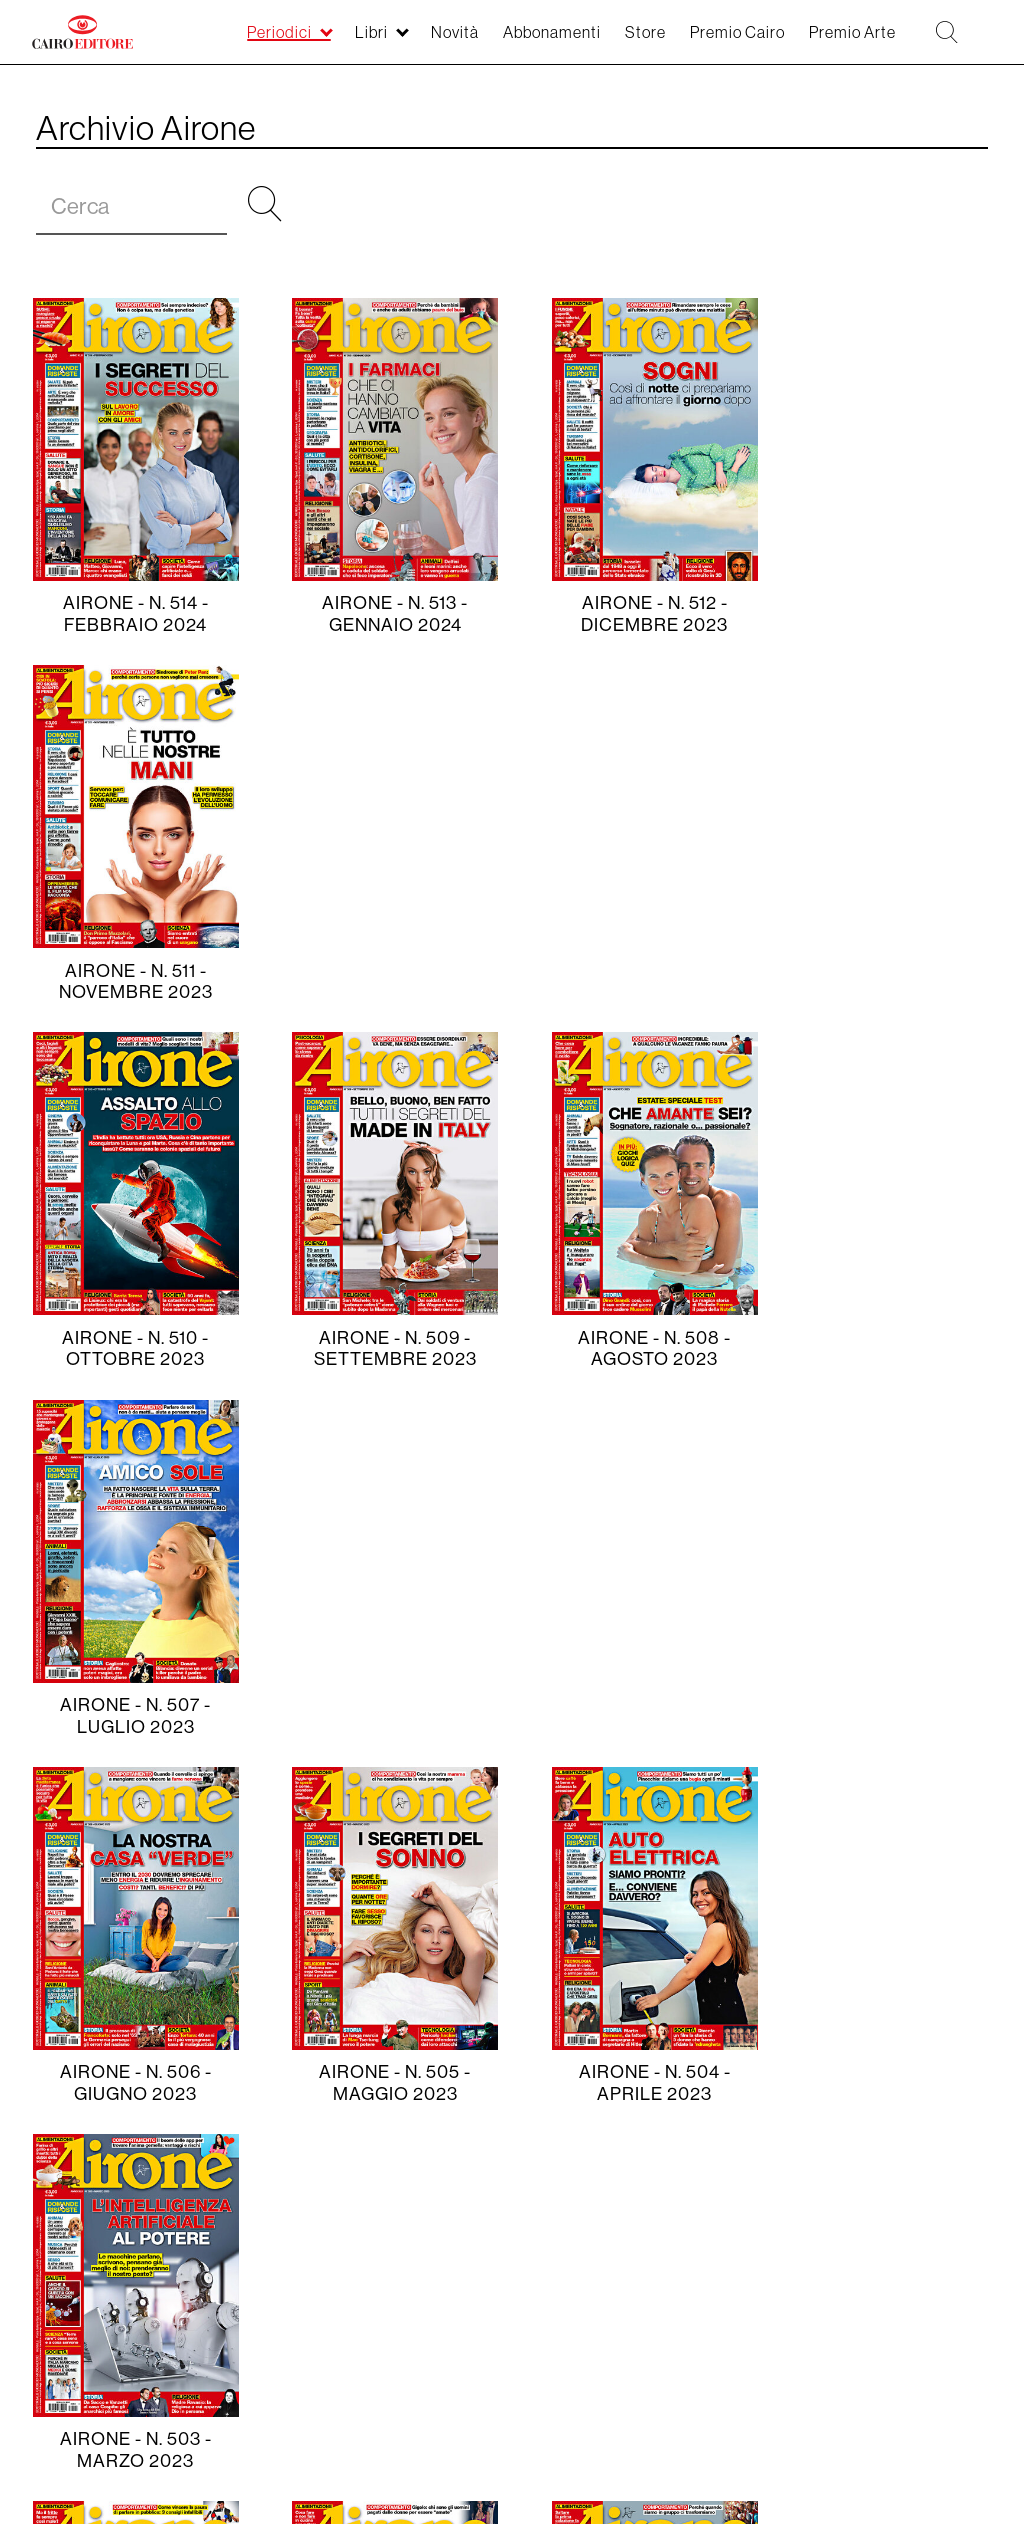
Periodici (63, 2264)
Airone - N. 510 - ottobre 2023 (132, 981)
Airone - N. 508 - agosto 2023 (638, 981)
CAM (323, 2333)
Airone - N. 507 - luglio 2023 (891, 981)
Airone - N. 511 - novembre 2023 (892, 613)
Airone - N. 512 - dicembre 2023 (638, 613)
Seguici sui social (844, 2264)
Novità (144, 2264)
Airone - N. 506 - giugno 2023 (133, 1348)
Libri (208, 2264)
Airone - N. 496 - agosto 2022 (638, 2082)
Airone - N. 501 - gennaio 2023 (386, 1715)
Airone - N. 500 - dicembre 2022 (638, 1715)
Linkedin (93, 2339)
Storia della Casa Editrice (348, 2264)
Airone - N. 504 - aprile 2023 (639, 1348)
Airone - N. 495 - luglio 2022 (891, 2082)
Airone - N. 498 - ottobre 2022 (133, 2082)
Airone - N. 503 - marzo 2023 (892, 1348)
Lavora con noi (695, 2264)
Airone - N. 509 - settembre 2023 (385, 981)
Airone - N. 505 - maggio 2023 (386, 1348)
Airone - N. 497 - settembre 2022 (385, 2082)
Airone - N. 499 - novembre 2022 (892, 1715)
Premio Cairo (191, 2333)
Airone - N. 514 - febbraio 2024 (133, 613)
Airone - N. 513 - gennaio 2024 (386, 613)
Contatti (504, 2264)
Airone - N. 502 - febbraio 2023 (133, 1715)
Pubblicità (442, 2333)
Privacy (585, 2264)
